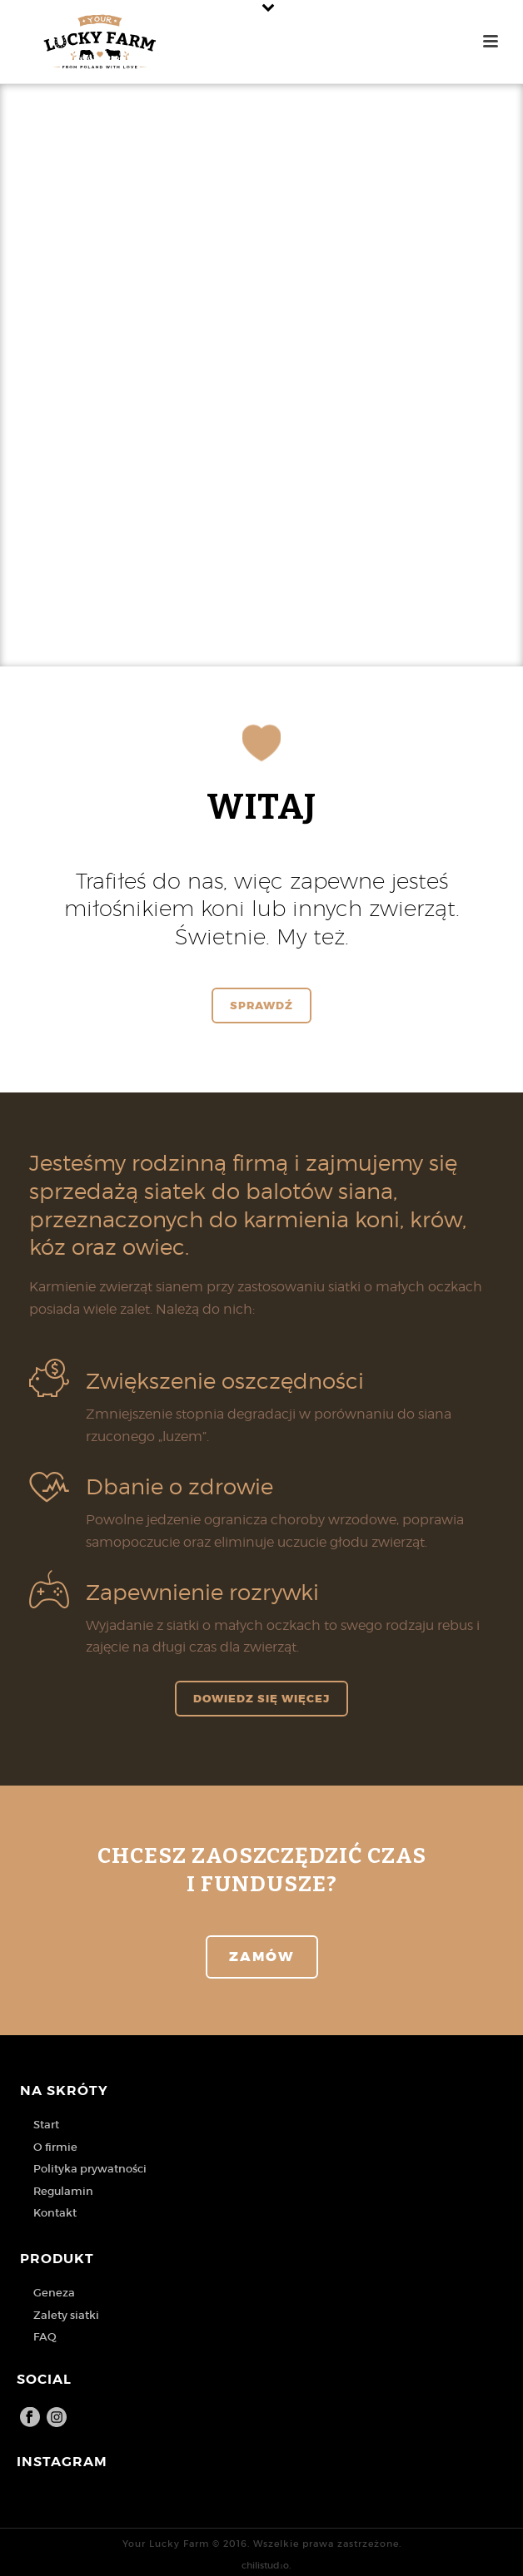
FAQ (45, 2337)
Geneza (54, 2293)
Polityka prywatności (90, 2169)
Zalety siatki (66, 2315)
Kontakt (55, 2213)
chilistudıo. (266, 2565)
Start (46, 2125)
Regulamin (63, 2191)
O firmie (55, 2147)
